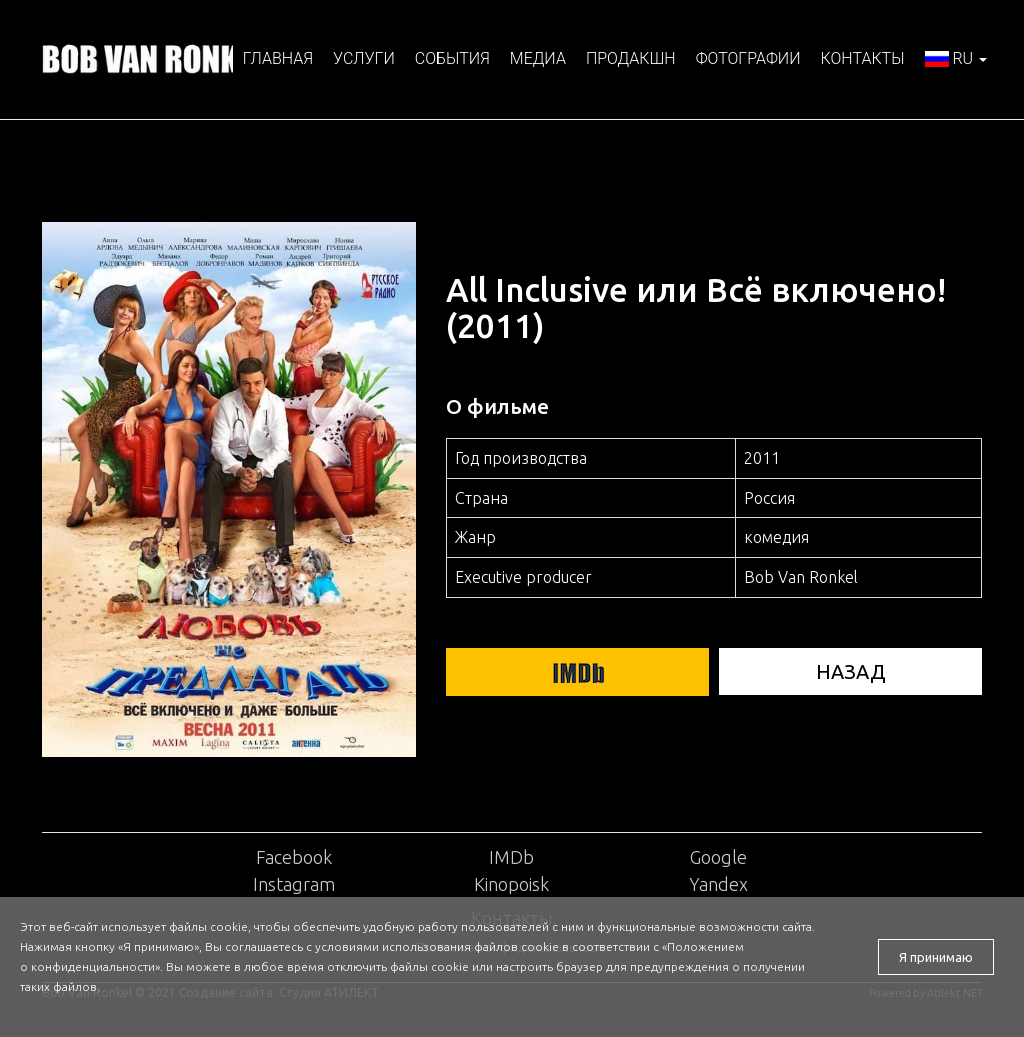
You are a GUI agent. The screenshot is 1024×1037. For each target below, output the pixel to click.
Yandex (718, 884)
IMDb (511, 857)
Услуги (364, 58)
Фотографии (748, 58)
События (452, 58)
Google (718, 857)
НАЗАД (850, 671)
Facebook (294, 857)
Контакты (863, 58)
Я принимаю (936, 957)
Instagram (294, 884)
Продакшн (631, 58)
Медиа (538, 58)
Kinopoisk (511, 884)
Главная (278, 58)
